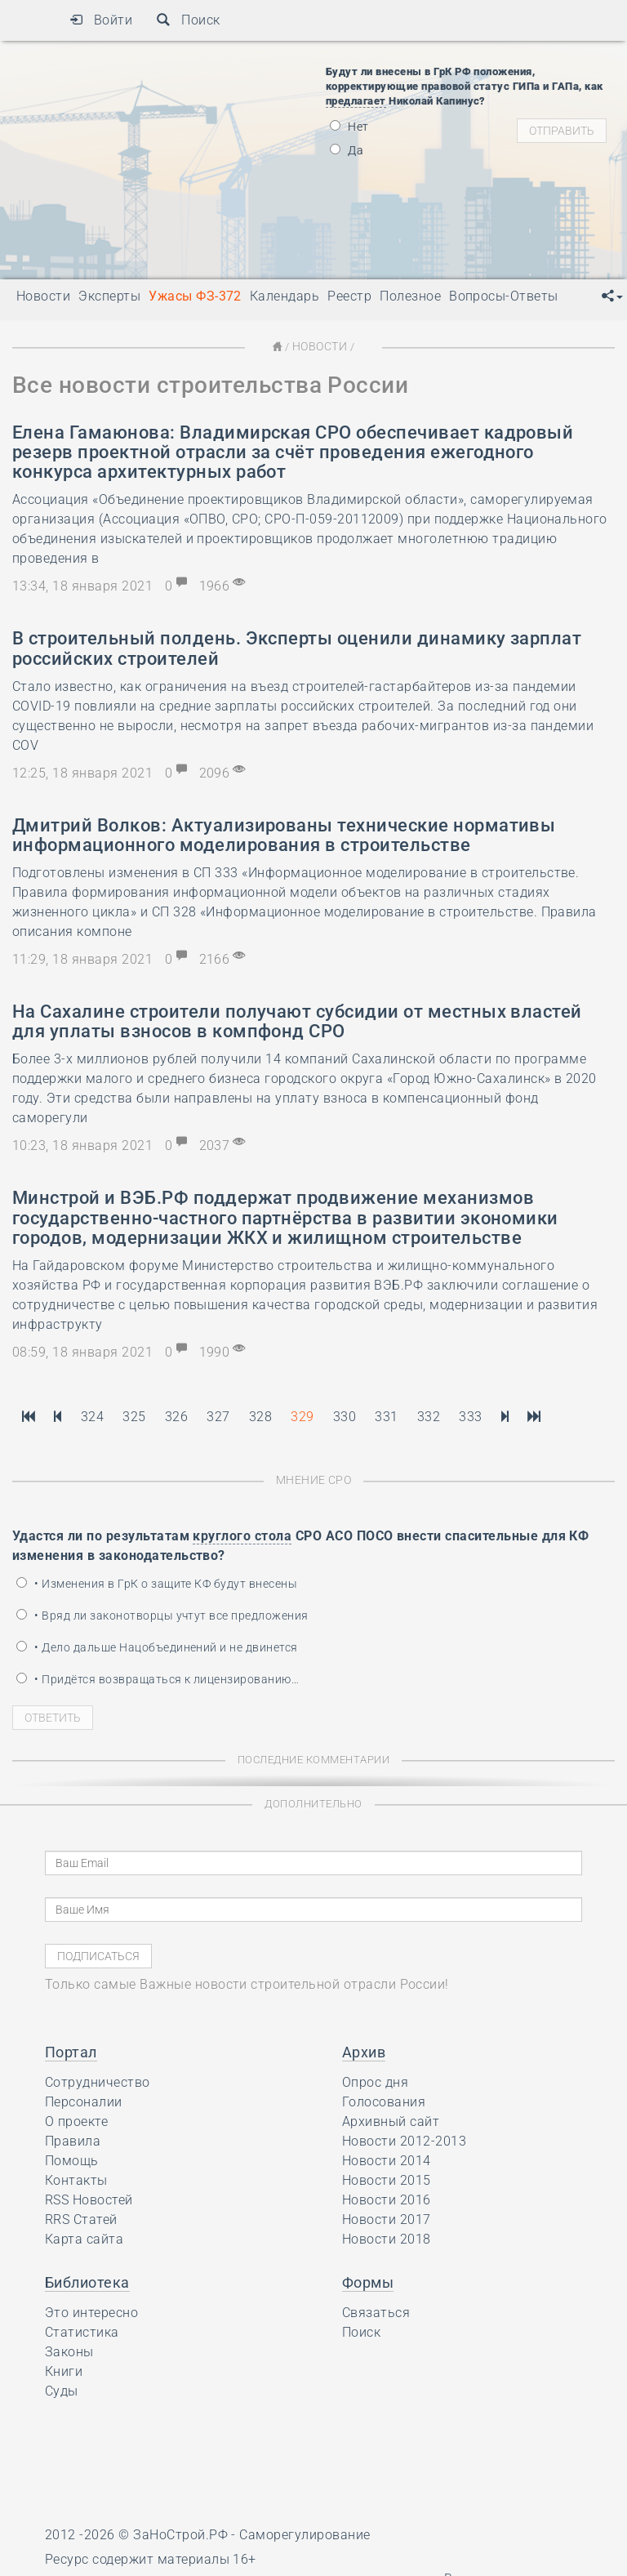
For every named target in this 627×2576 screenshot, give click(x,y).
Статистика (82, 2330)
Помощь (72, 2159)
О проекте (76, 2120)
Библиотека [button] (87, 2280)
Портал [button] (71, 2050)
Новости (319, 346)
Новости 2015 (386, 2178)
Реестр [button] (349, 296)
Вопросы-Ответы (503, 296)
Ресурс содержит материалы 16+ (150, 2557)
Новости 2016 (386, 2198)
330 (344, 1416)
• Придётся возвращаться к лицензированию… (157, 1677)
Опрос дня (375, 2080)
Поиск (188, 20)
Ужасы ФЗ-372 (195, 296)
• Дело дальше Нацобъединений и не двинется (157, 1645)
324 (92, 1416)
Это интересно (91, 2311)
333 (470, 1416)
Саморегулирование (304, 2533)
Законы (69, 2350)
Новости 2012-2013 (404, 2139)
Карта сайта (84, 2237)
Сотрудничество (97, 2080)
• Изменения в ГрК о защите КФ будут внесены (156, 1582)
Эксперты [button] (109, 296)
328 (260, 1416)
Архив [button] (363, 2050)
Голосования (383, 2100)
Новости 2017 (386, 2218)
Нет (349, 126)
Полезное (410, 296)
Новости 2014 (386, 2159)
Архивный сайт (390, 2120)
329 (302, 1416)
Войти (100, 20)
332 (428, 1416)
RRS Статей (81, 2218)
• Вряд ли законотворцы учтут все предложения (162, 1613)
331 (386, 1416)
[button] (612, 296)
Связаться (376, 2311)
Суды (61, 2389)
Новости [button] (43, 296)
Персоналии (83, 2100)
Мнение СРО (314, 1479)
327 (218, 1416)
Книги (63, 2370)
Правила (72, 2139)
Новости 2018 (386, 2237)
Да (346, 150)
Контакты (76, 2178)
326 (176, 1416)
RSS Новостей (89, 2198)
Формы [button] (368, 2280)
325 (133, 1416)
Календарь (284, 296)
